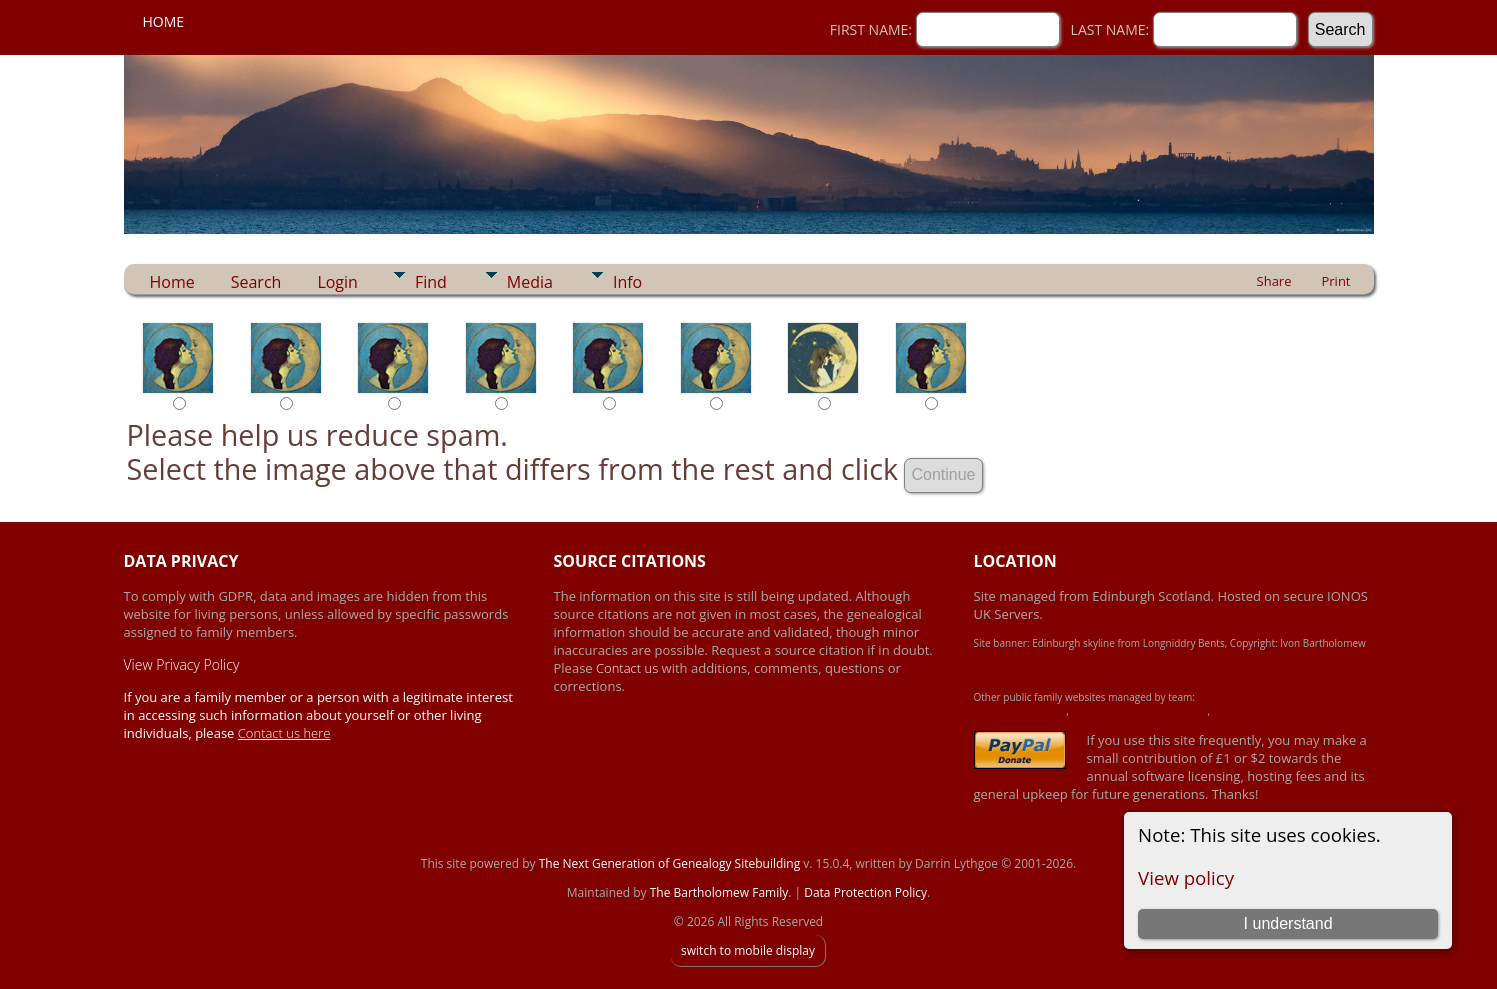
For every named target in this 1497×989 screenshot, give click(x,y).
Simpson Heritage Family (1268, 711)
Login (337, 282)
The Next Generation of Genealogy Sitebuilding (670, 863)
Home (164, 21)
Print (1335, 281)
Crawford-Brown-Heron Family (1139, 711)
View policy (1186, 877)
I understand (1288, 923)
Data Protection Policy (865, 892)
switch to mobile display (748, 950)
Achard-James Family (1020, 711)
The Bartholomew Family (719, 892)
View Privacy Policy (182, 664)
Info (627, 282)
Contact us (629, 668)
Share (1274, 281)
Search (256, 282)
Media (530, 282)
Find (431, 282)
